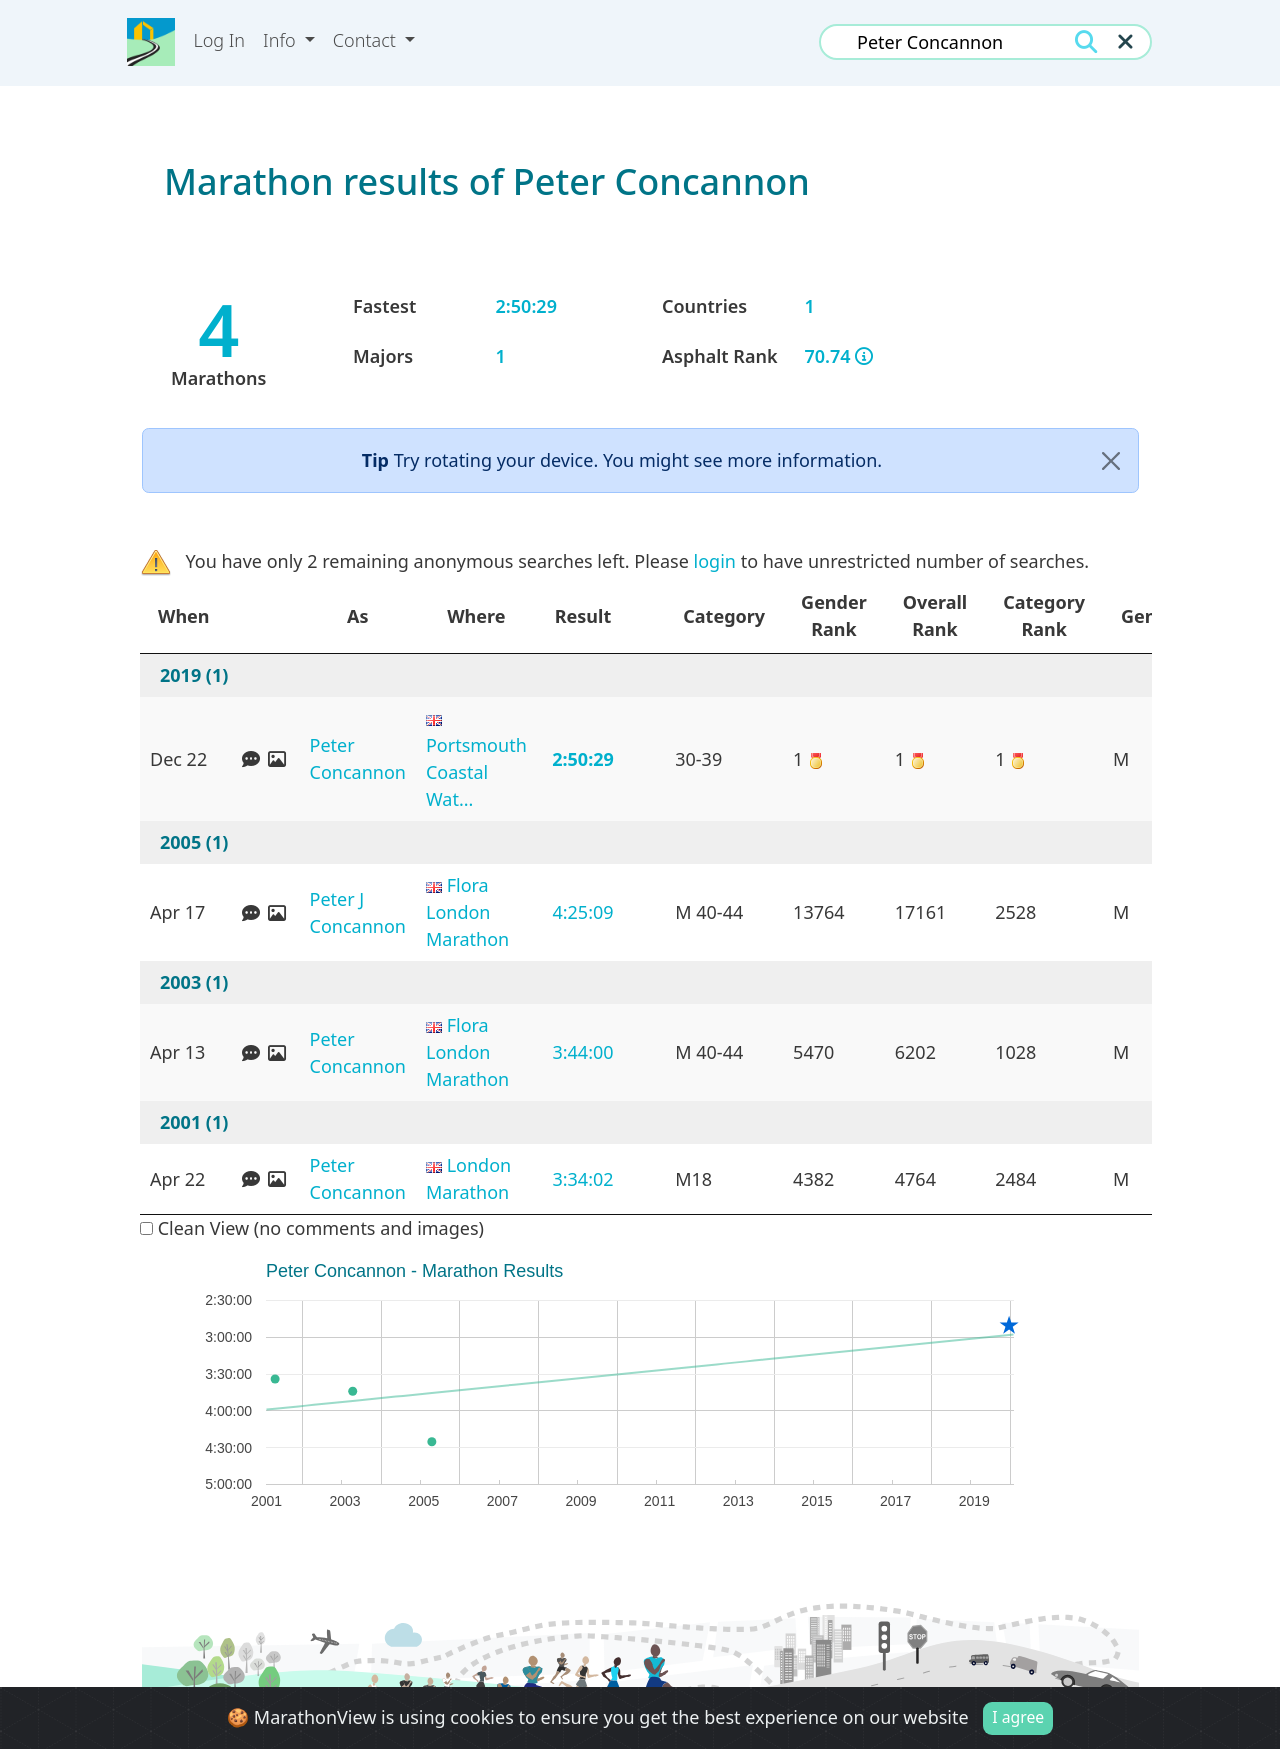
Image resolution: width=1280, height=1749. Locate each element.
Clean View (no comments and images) (312, 1228)
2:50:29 (583, 759)
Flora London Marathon (467, 912)
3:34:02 (582, 1179)
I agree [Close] (1018, 1722)
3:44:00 (582, 1052)
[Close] (1111, 460)
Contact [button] (367, 40)
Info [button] (281, 40)
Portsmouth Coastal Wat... (476, 772)
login (715, 561)
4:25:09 (582, 912)
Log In (219, 40)
